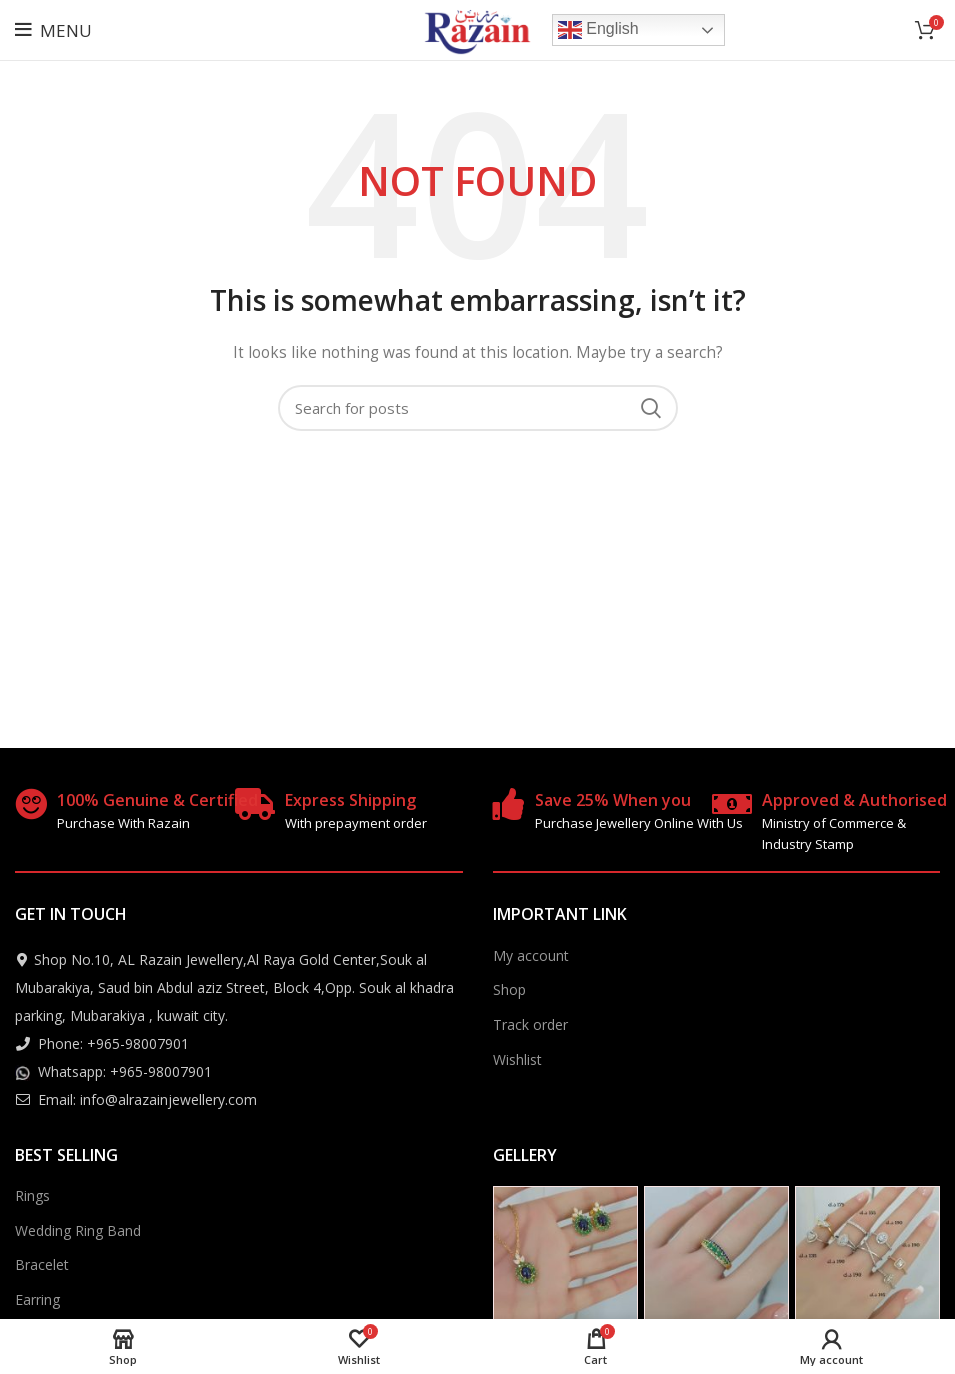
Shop (509, 989)
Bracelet (42, 1264)
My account (531, 955)
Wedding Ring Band (78, 1230)
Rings (32, 1195)
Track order (530, 1024)
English (598, 30)
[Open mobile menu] (53, 30)
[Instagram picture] (565, 1258)
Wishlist (517, 1059)
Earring (37, 1299)
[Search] (478, 408)
